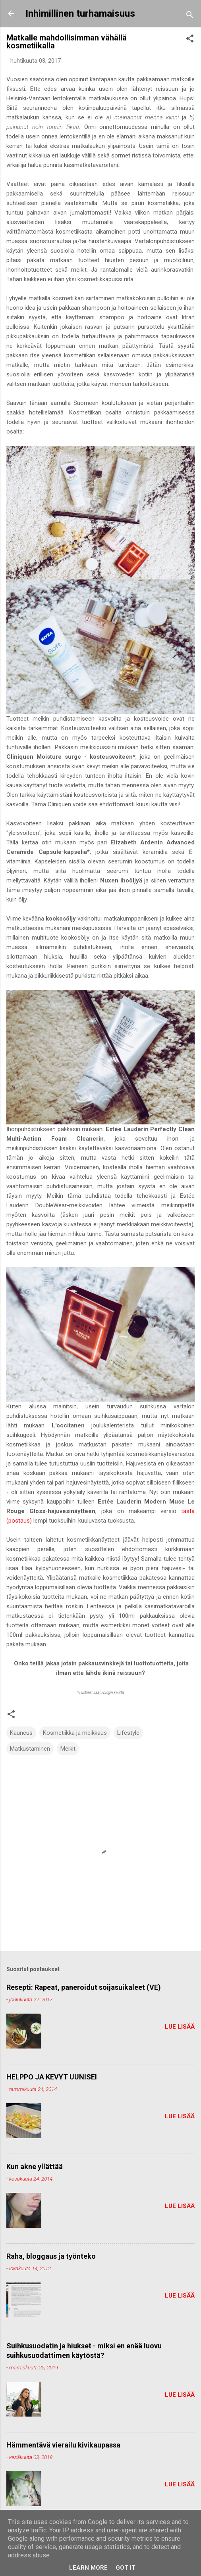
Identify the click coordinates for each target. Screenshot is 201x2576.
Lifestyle (128, 1732)
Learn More (88, 2567)
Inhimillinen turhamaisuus (80, 13)
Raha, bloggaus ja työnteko (51, 2256)
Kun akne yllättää (34, 2166)
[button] (190, 40)
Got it (125, 2567)
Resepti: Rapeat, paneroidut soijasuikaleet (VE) (83, 1987)
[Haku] (190, 16)
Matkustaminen (30, 1748)
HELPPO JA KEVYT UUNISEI (51, 2077)
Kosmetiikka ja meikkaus (75, 1732)
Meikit (67, 1748)
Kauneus (21, 1732)
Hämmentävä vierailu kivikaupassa (63, 2445)
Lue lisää (180, 2026)
